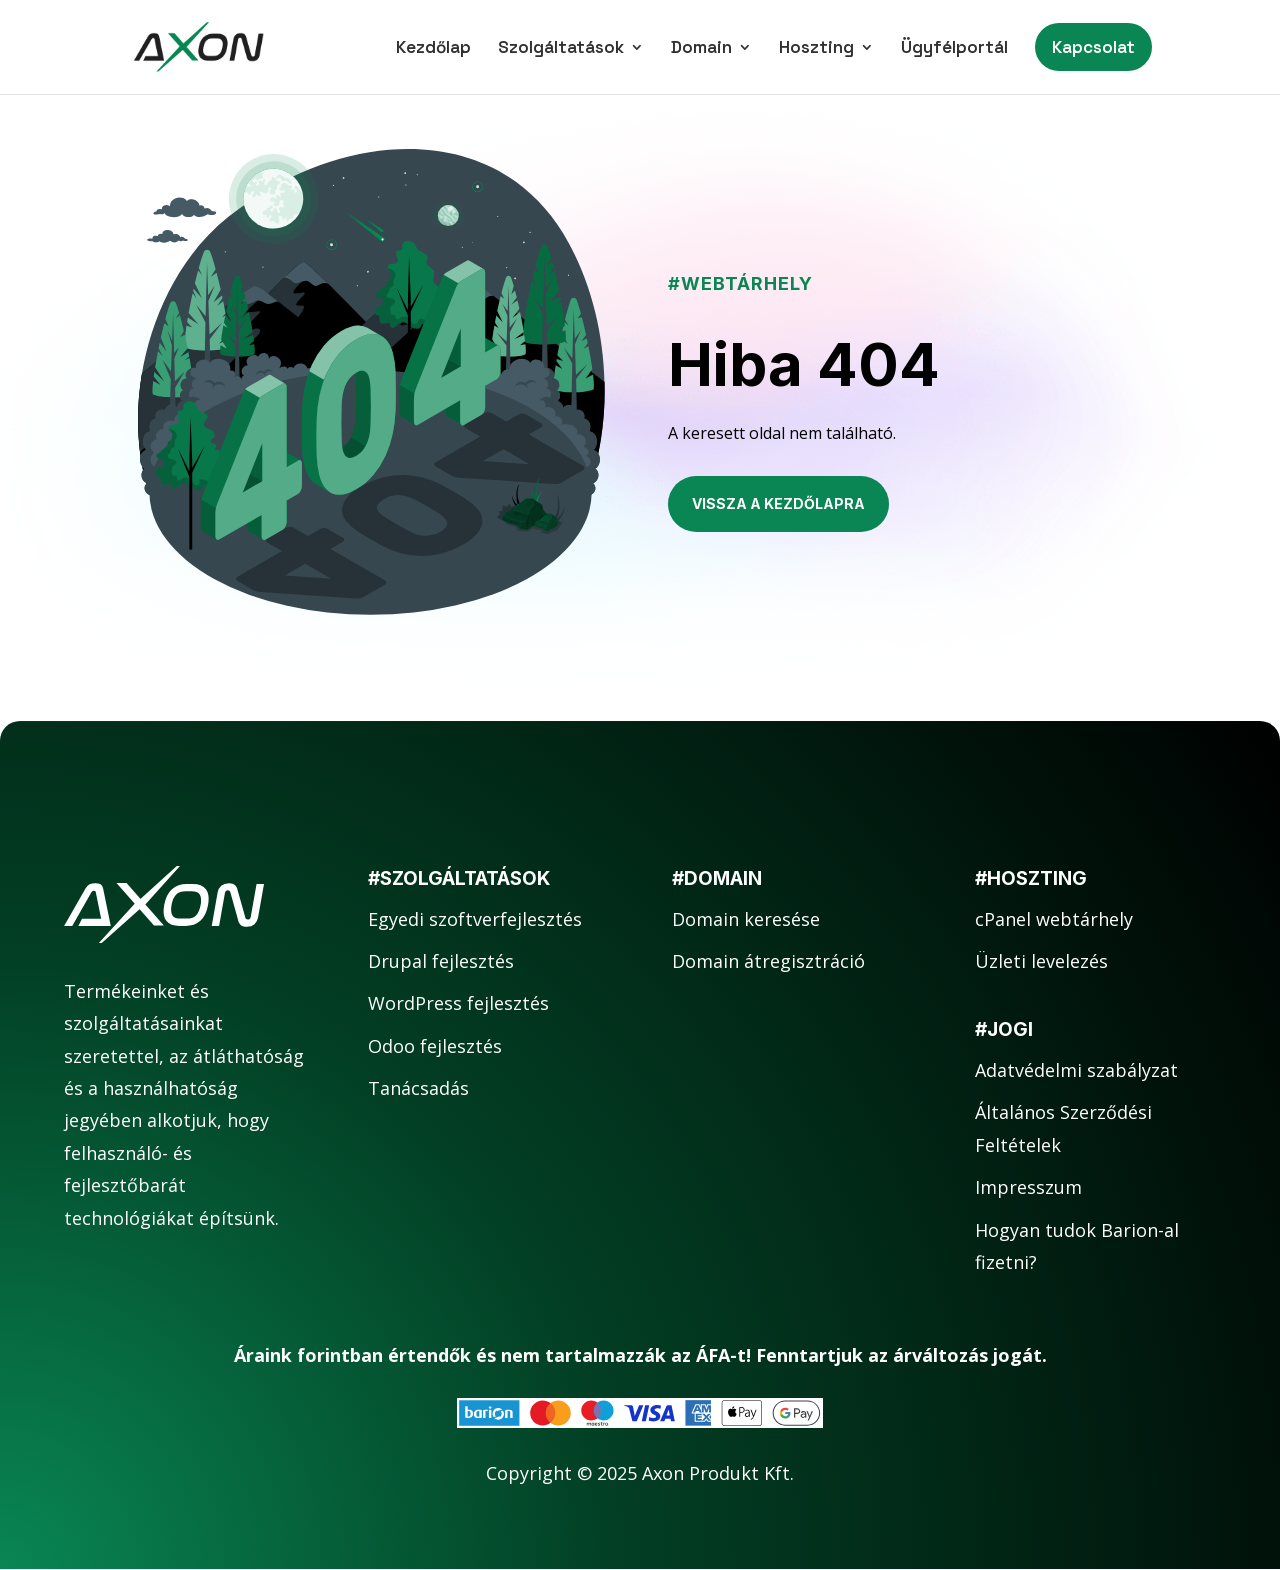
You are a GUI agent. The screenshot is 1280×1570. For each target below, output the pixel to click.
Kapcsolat (1093, 47)
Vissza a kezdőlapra (778, 503)
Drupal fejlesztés (441, 961)
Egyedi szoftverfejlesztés (475, 919)
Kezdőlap (433, 49)
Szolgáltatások (561, 49)
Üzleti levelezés (1041, 961)
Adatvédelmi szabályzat (1076, 1070)
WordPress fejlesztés (458, 1003)
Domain (701, 49)
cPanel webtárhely (1054, 919)
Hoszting (816, 49)
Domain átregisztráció (768, 961)
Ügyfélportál (954, 49)
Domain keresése (746, 919)
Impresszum (1028, 1187)
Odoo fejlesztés (435, 1046)
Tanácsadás (418, 1088)
